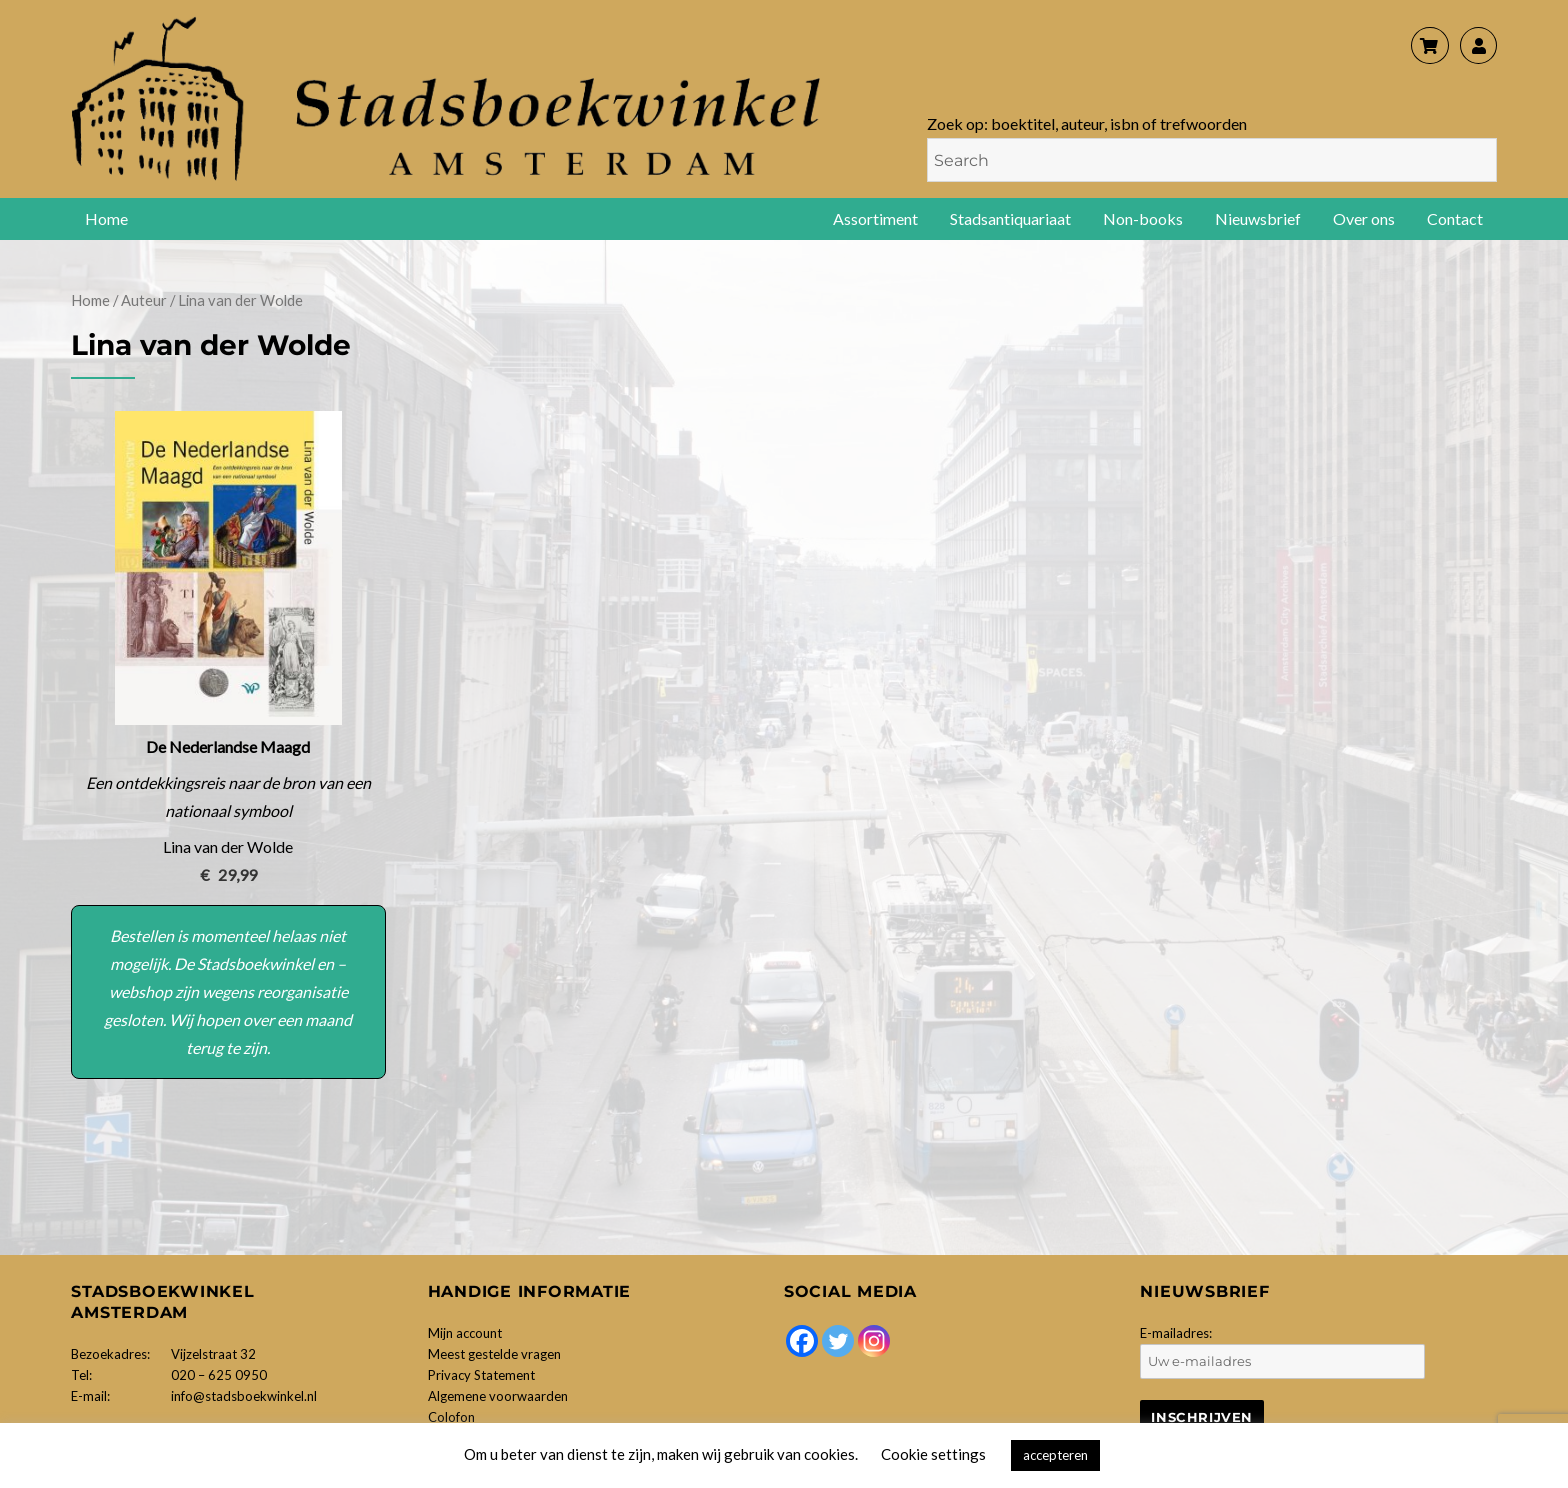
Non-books (1143, 218)
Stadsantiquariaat (1010, 218)
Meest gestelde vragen (494, 1354)
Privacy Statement (481, 1375)
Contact (1455, 218)
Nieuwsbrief (1258, 218)
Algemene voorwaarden (498, 1396)
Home (106, 218)
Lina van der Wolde (228, 846)
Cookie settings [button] (933, 1454)
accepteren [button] (1055, 1455)
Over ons (1364, 218)
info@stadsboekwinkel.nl (244, 1396)
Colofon (451, 1417)
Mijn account (465, 1333)
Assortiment (875, 218)
